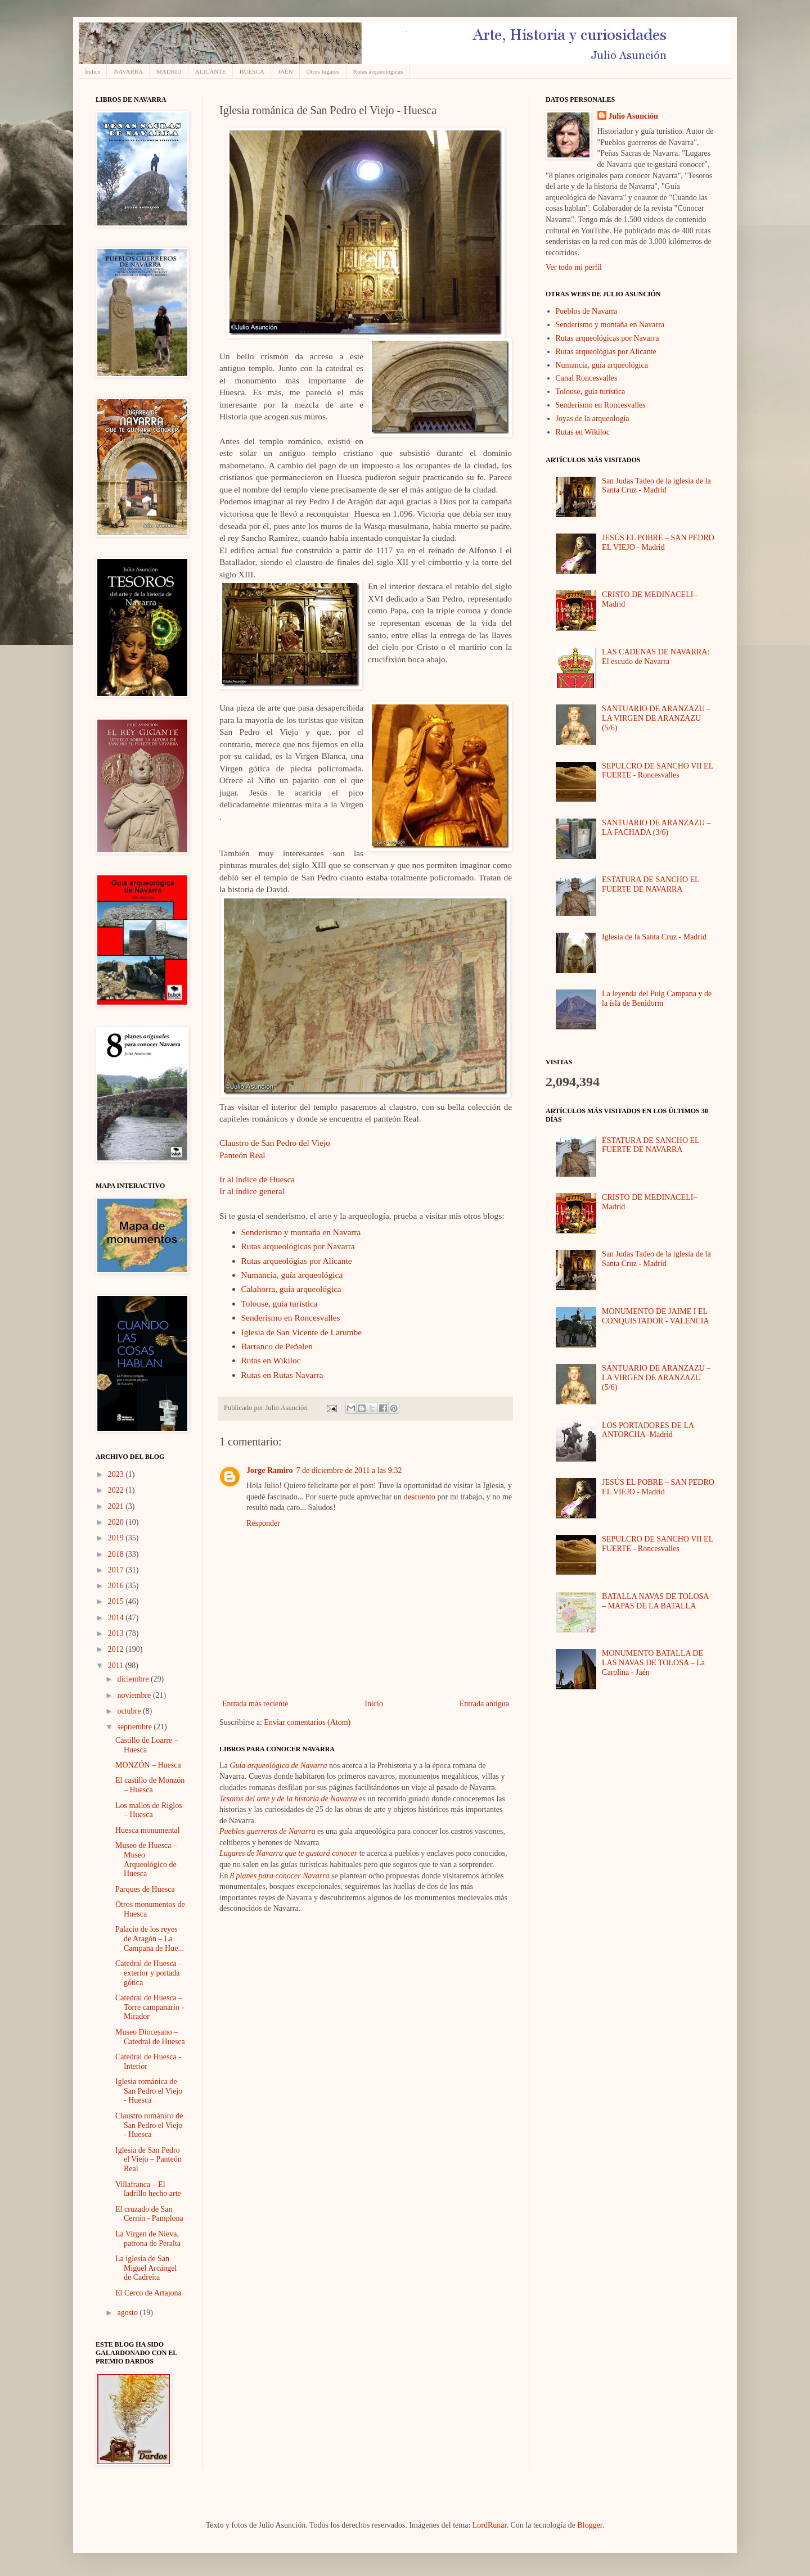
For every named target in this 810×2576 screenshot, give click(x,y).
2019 (117, 1538)
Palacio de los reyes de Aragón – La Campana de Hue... (149, 1939)
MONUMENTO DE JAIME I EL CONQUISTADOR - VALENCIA (655, 1316)
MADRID (169, 71)
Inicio (373, 1704)
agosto (128, 2312)
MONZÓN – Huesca (148, 1765)
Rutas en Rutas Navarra (282, 1375)
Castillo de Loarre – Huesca (146, 1745)
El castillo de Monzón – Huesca (149, 1785)
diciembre (133, 1679)
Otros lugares (323, 71)
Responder (263, 1523)
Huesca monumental (147, 1830)
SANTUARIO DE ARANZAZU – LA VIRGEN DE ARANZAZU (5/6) (656, 718)
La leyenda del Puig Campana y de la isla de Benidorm (657, 998)
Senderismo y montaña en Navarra (301, 1232)
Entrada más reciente (255, 1704)
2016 (117, 1585)
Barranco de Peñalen (277, 1346)
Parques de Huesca (145, 1889)
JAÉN (285, 71)
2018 (117, 1554)
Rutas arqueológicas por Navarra (298, 1246)
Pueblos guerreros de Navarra (267, 1831)
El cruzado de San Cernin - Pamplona (149, 2214)
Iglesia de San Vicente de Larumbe (301, 1332)
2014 (117, 1618)
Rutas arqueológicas (378, 71)
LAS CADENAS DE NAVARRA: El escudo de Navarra (655, 657)
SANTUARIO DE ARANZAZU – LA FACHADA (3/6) (656, 828)
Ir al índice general (252, 1191)
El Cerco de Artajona (148, 2293)
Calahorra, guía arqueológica (291, 1289)
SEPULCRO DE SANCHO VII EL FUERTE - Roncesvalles (657, 771)
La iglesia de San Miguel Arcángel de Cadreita (146, 2268)
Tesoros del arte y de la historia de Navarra (288, 1799)
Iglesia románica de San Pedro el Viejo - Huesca (148, 2091)
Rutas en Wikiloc (271, 1360)
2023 (117, 1474)
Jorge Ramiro (269, 1470)
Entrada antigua (484, 1704)
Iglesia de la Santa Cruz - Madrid (654, 937)
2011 (116, 1665)
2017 (117, 1570)
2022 (117, 1490)
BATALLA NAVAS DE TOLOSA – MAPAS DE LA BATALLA (655, 1601)
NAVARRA (128, 71)
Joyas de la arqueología (592, 418)
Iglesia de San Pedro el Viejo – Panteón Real (148, 2159)
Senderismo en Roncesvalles (290, 1317)
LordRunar (489, 2525)
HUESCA (252, 71)
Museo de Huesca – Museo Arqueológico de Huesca (146, 1859)
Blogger (589, 2525)
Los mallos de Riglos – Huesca (148, 1810)
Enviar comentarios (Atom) (307, 1722)
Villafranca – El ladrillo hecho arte (148, 2189)
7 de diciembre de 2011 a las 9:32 (349, 1470)
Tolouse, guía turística (279, 1303)
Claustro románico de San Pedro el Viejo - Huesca (149, 2125)
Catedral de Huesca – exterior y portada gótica (148, 1973)
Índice (92, 71)
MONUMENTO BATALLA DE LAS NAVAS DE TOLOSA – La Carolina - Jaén (653, 1662)
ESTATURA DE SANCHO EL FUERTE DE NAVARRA (650, 884)
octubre (129, 1711)
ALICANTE (210, 71)
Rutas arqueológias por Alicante (296, 1261)
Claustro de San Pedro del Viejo (274, 1142)
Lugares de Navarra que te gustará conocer (288, 1853)
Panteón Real (242, 1155)
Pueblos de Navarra (587, 311)
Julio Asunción (633, 116)
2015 (117, 1601)
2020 (117, 1522)
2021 (117, 1506)
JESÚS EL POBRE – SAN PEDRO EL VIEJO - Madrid (658, 543)
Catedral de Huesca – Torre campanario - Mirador (149, 2007)
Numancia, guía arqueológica (292, 1275)
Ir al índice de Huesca (257, 1179)
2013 (117, 1633)
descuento (419, 1497)
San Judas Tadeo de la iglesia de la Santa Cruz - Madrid (656, 486)
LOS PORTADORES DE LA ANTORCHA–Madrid (648, 1430)
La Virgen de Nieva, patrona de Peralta (148, 2239)
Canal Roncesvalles (587, 378)
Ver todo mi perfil (574, 267)
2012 (117, 1649)
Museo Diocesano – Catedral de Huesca (150, 2037)
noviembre (134, 1695)
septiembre (135, 1727)
